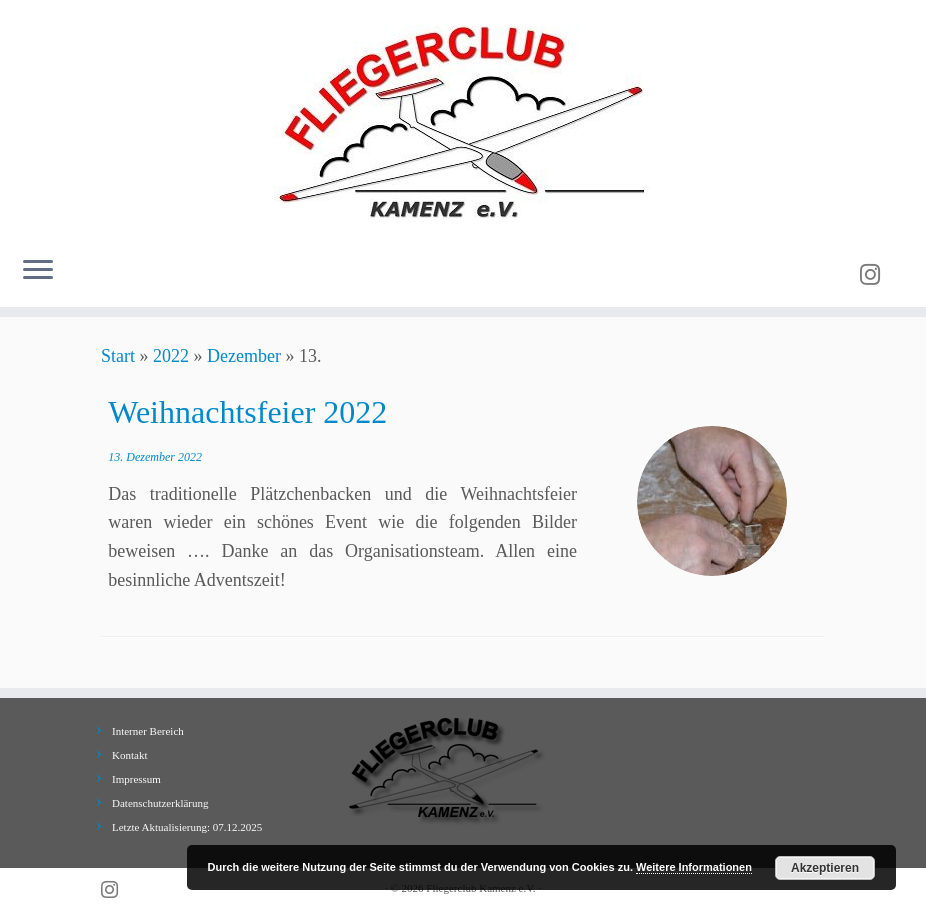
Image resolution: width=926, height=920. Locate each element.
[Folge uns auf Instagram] (876, 275)
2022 (171, 356)
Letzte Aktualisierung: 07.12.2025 (187, 827)
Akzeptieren (825, 868)
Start (118, 356)
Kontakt (129, 755)
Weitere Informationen (694, 867)
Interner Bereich (148, 731)
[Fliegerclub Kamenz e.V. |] (463, 120)
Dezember (244, 356)
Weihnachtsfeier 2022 (247, 412)
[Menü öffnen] (38, 271)
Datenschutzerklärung (160, 803)
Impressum (136, 779)
